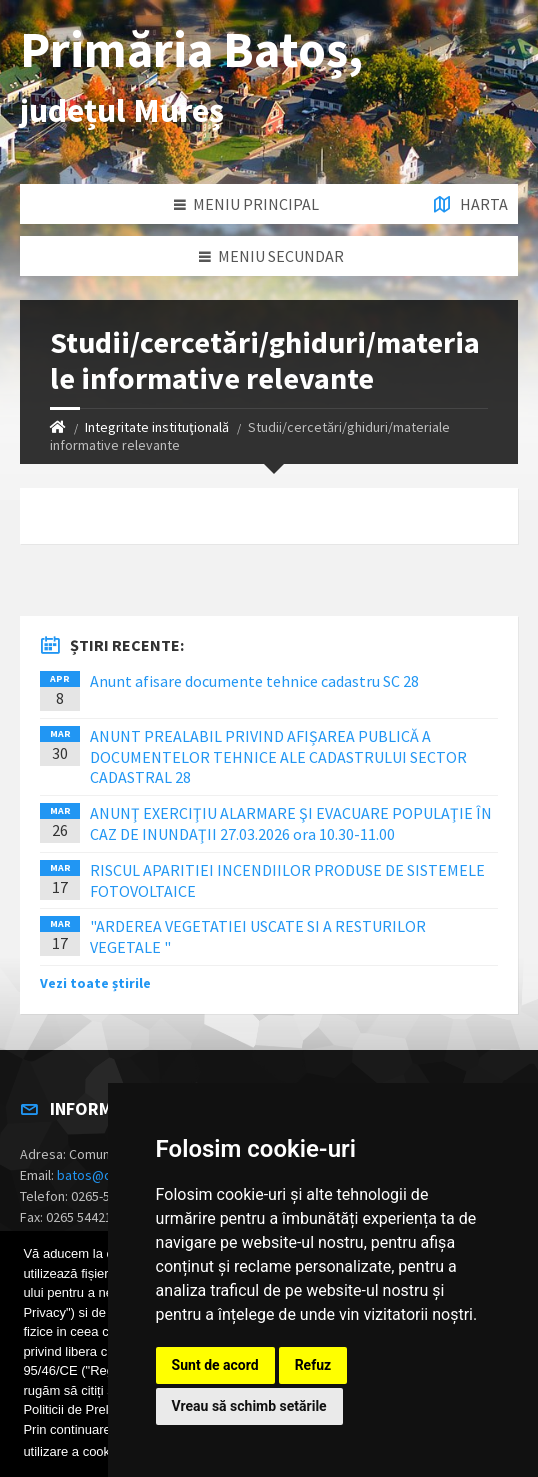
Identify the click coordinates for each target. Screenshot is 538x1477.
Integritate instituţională (157, 427)
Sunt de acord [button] (215, 1365)
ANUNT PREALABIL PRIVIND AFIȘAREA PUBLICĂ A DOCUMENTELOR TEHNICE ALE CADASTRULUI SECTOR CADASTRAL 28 (278, 757)
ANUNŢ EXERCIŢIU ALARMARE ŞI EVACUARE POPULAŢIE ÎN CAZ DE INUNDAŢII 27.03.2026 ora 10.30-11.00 (291, 823)
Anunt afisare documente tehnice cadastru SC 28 (254, 681)
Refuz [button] (313, 1365)
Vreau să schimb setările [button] (249, 1406)
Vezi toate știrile (95, 983)
